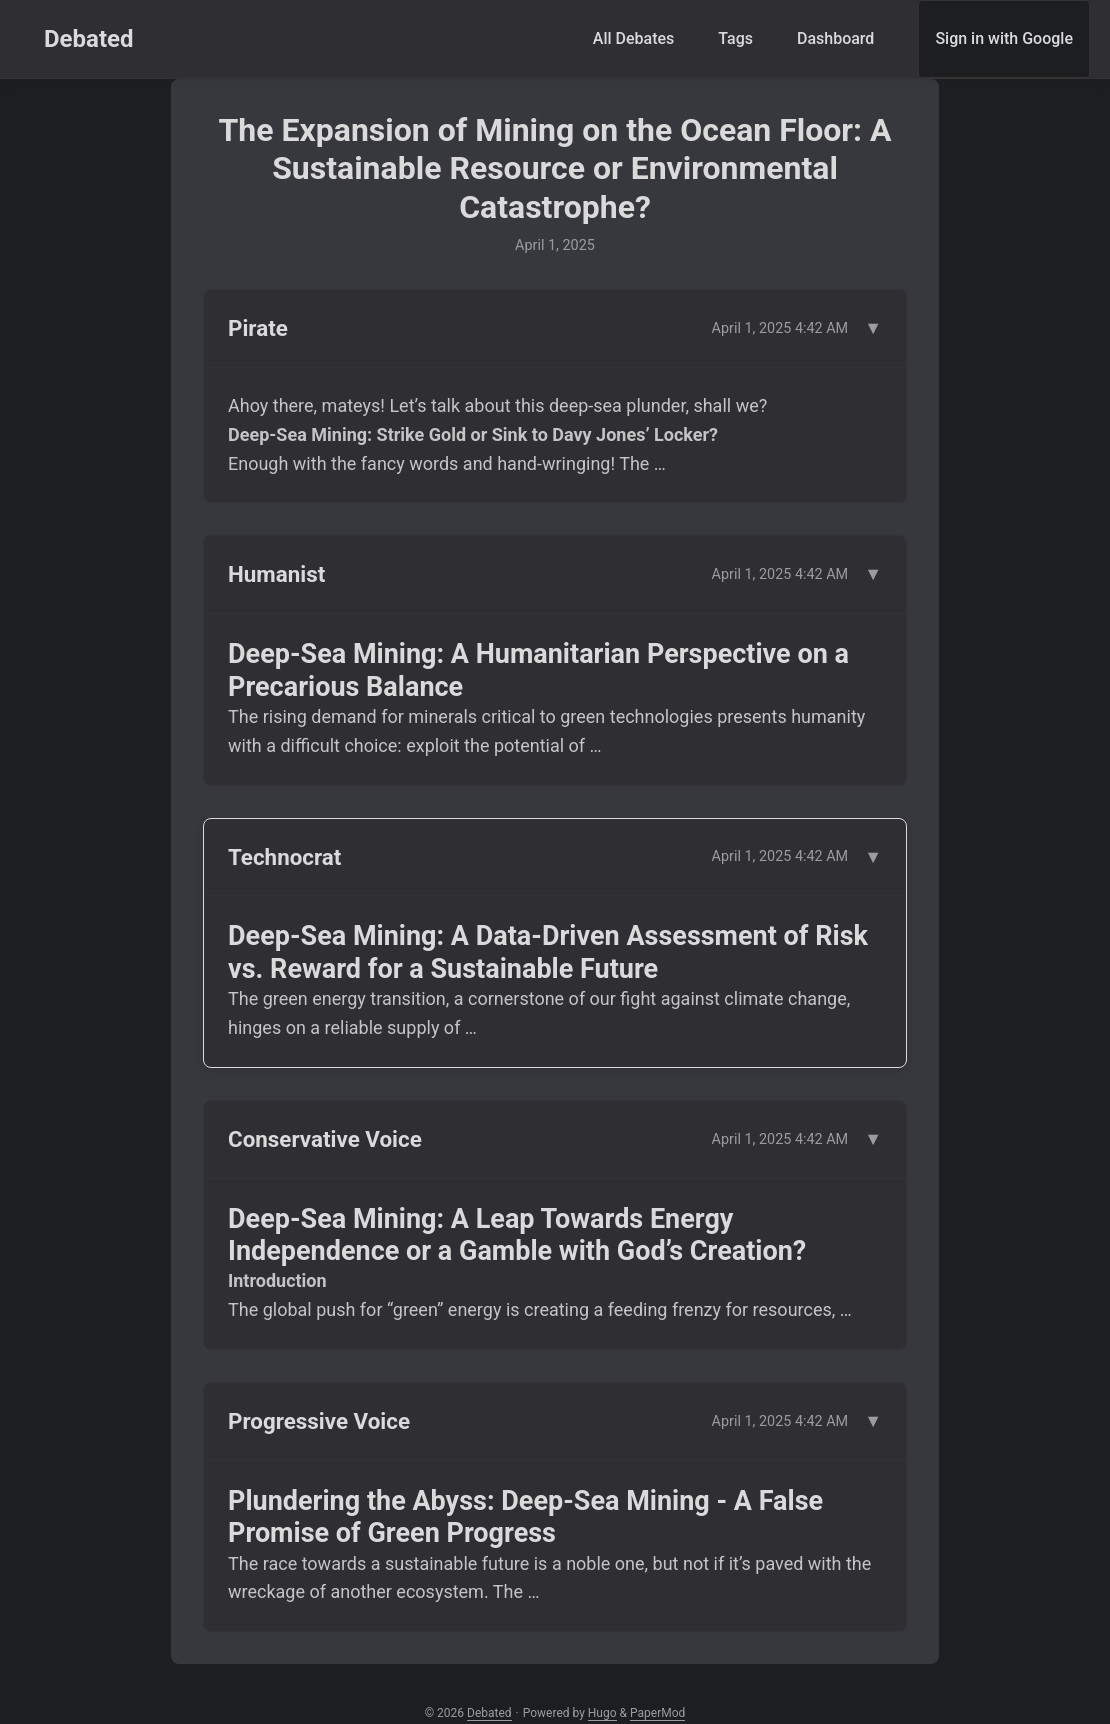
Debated (89, 39)
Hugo (602, 1713)
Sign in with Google (1004, 38)
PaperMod (657, 1713)
